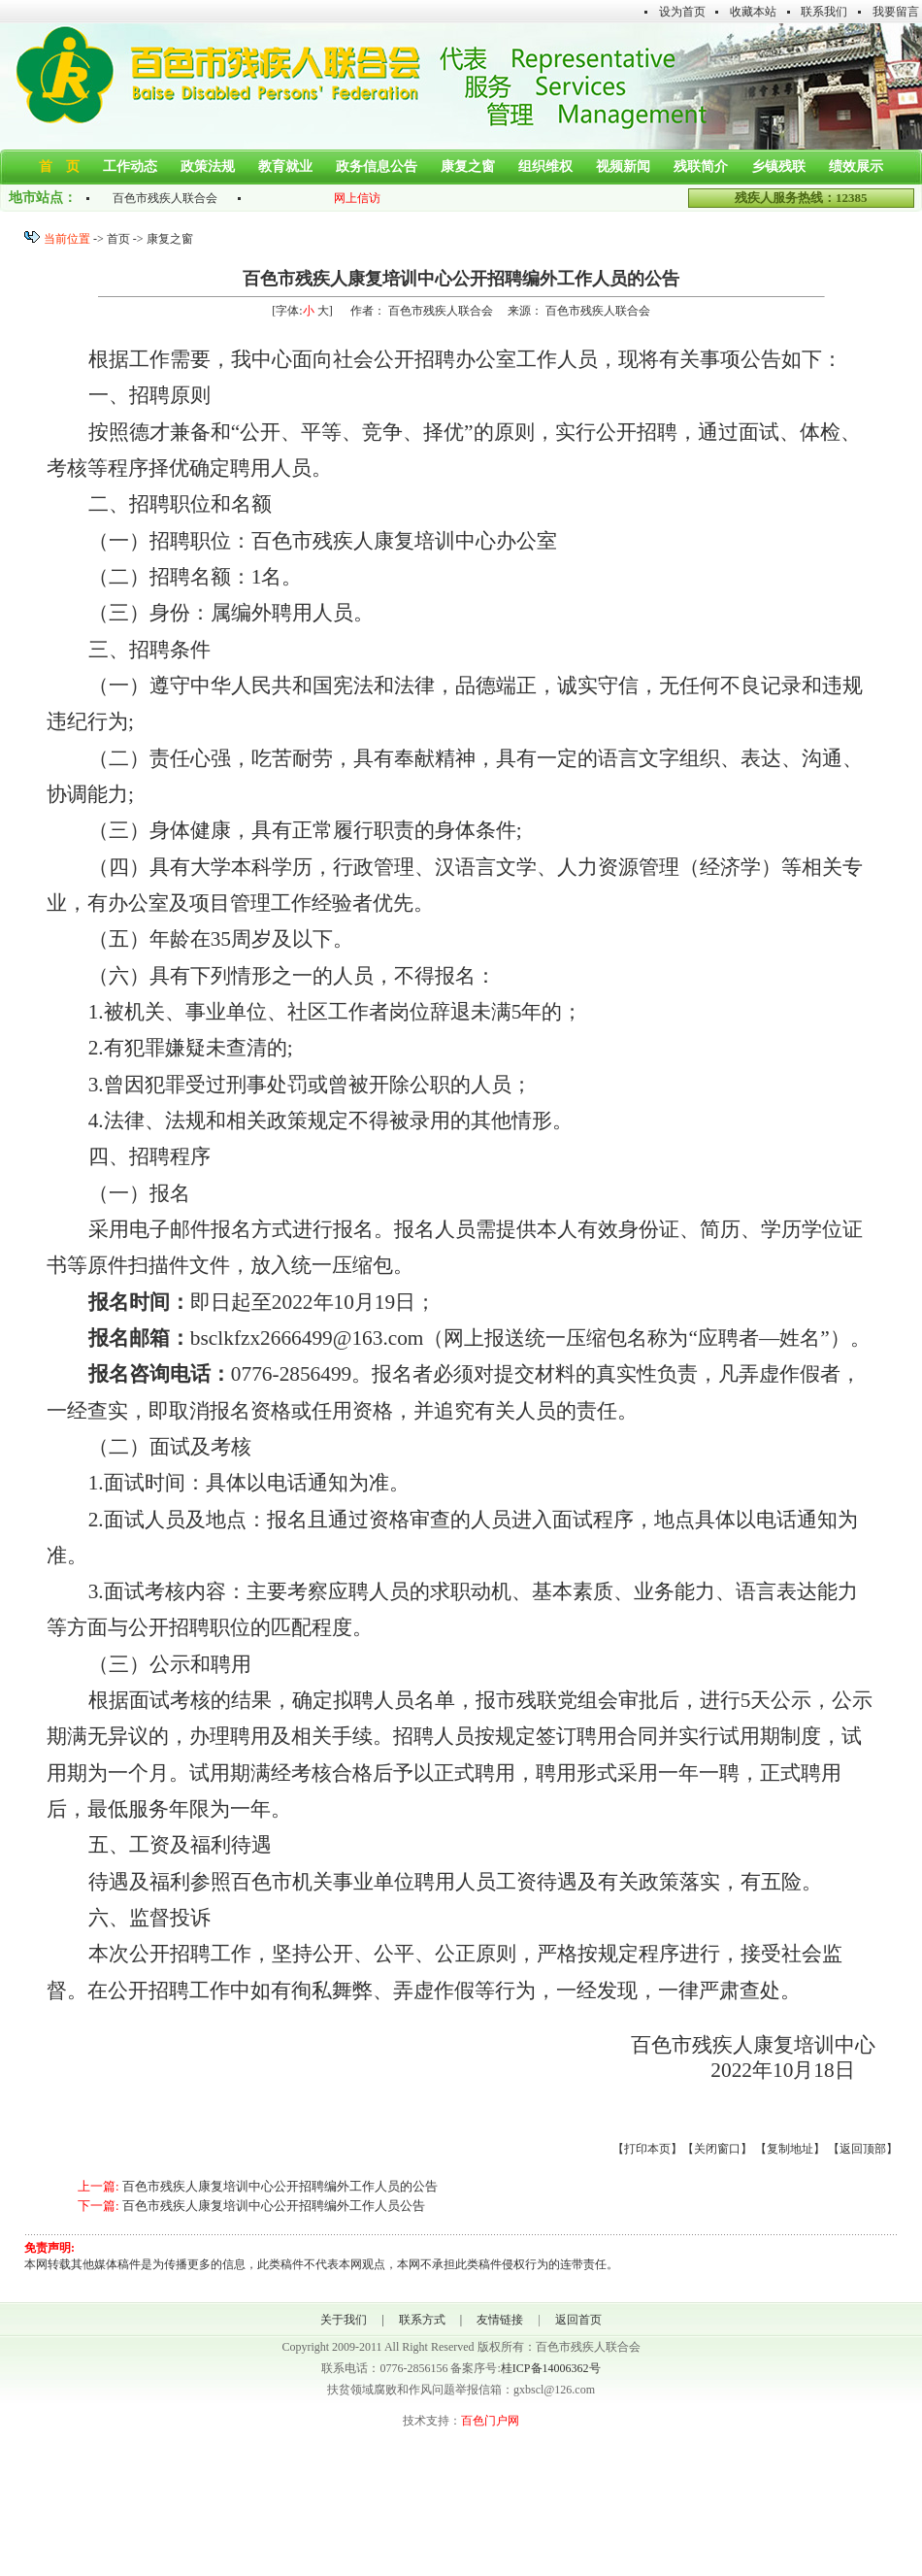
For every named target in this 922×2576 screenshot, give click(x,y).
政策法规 (208, 166)
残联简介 (701, 166)
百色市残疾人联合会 (165, 198)
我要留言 (896, 11)
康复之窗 (468, 166)
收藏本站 (753, 11)
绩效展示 (856, 166)
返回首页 (578, 2319)
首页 (118, 239)
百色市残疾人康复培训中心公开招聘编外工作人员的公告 (280, 2186)
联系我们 (824, 11)
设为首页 (682, 11)
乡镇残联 (778, 166)
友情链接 (500, 2319)
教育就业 (285, 166)
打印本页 (647, 2149)
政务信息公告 (376, 166)
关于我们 (343, 2319)
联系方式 (422, 2319)
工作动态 (130, 166)
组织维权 (545, 166)
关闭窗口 (717, 2149)
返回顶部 (863, 2149)
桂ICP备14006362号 (551, 2368)
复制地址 (790, 2149)
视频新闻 (623, 166)
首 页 (59, 166)
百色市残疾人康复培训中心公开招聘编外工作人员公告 (273, 2205)
